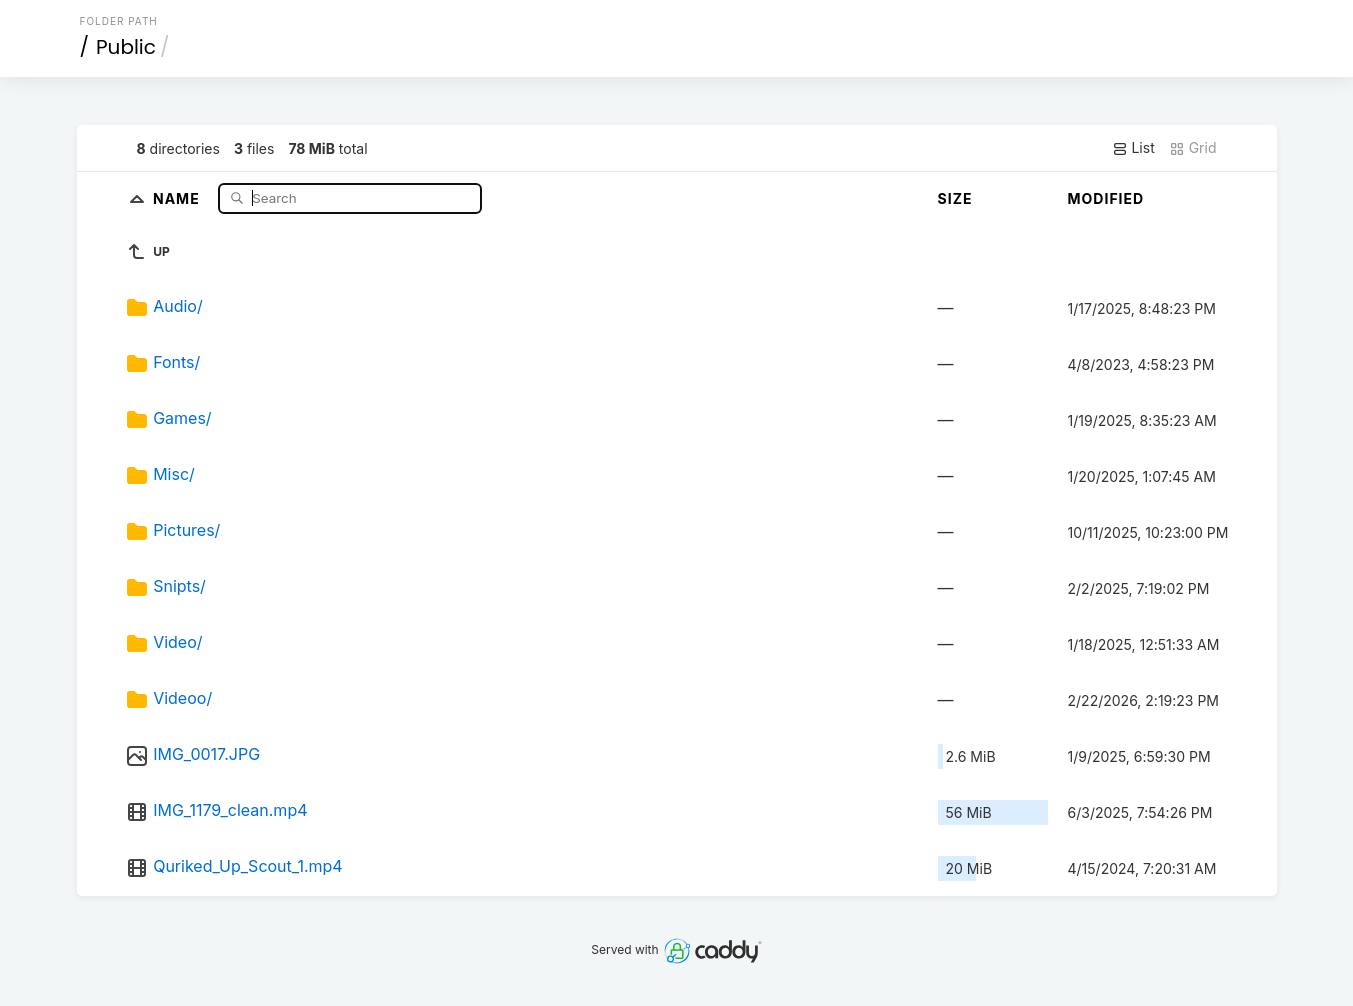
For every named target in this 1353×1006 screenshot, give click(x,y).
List (1133, 148)
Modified (1106, 198)
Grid (1193, 148)
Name (178, 197)
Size (955, 198)
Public (126, 47)
